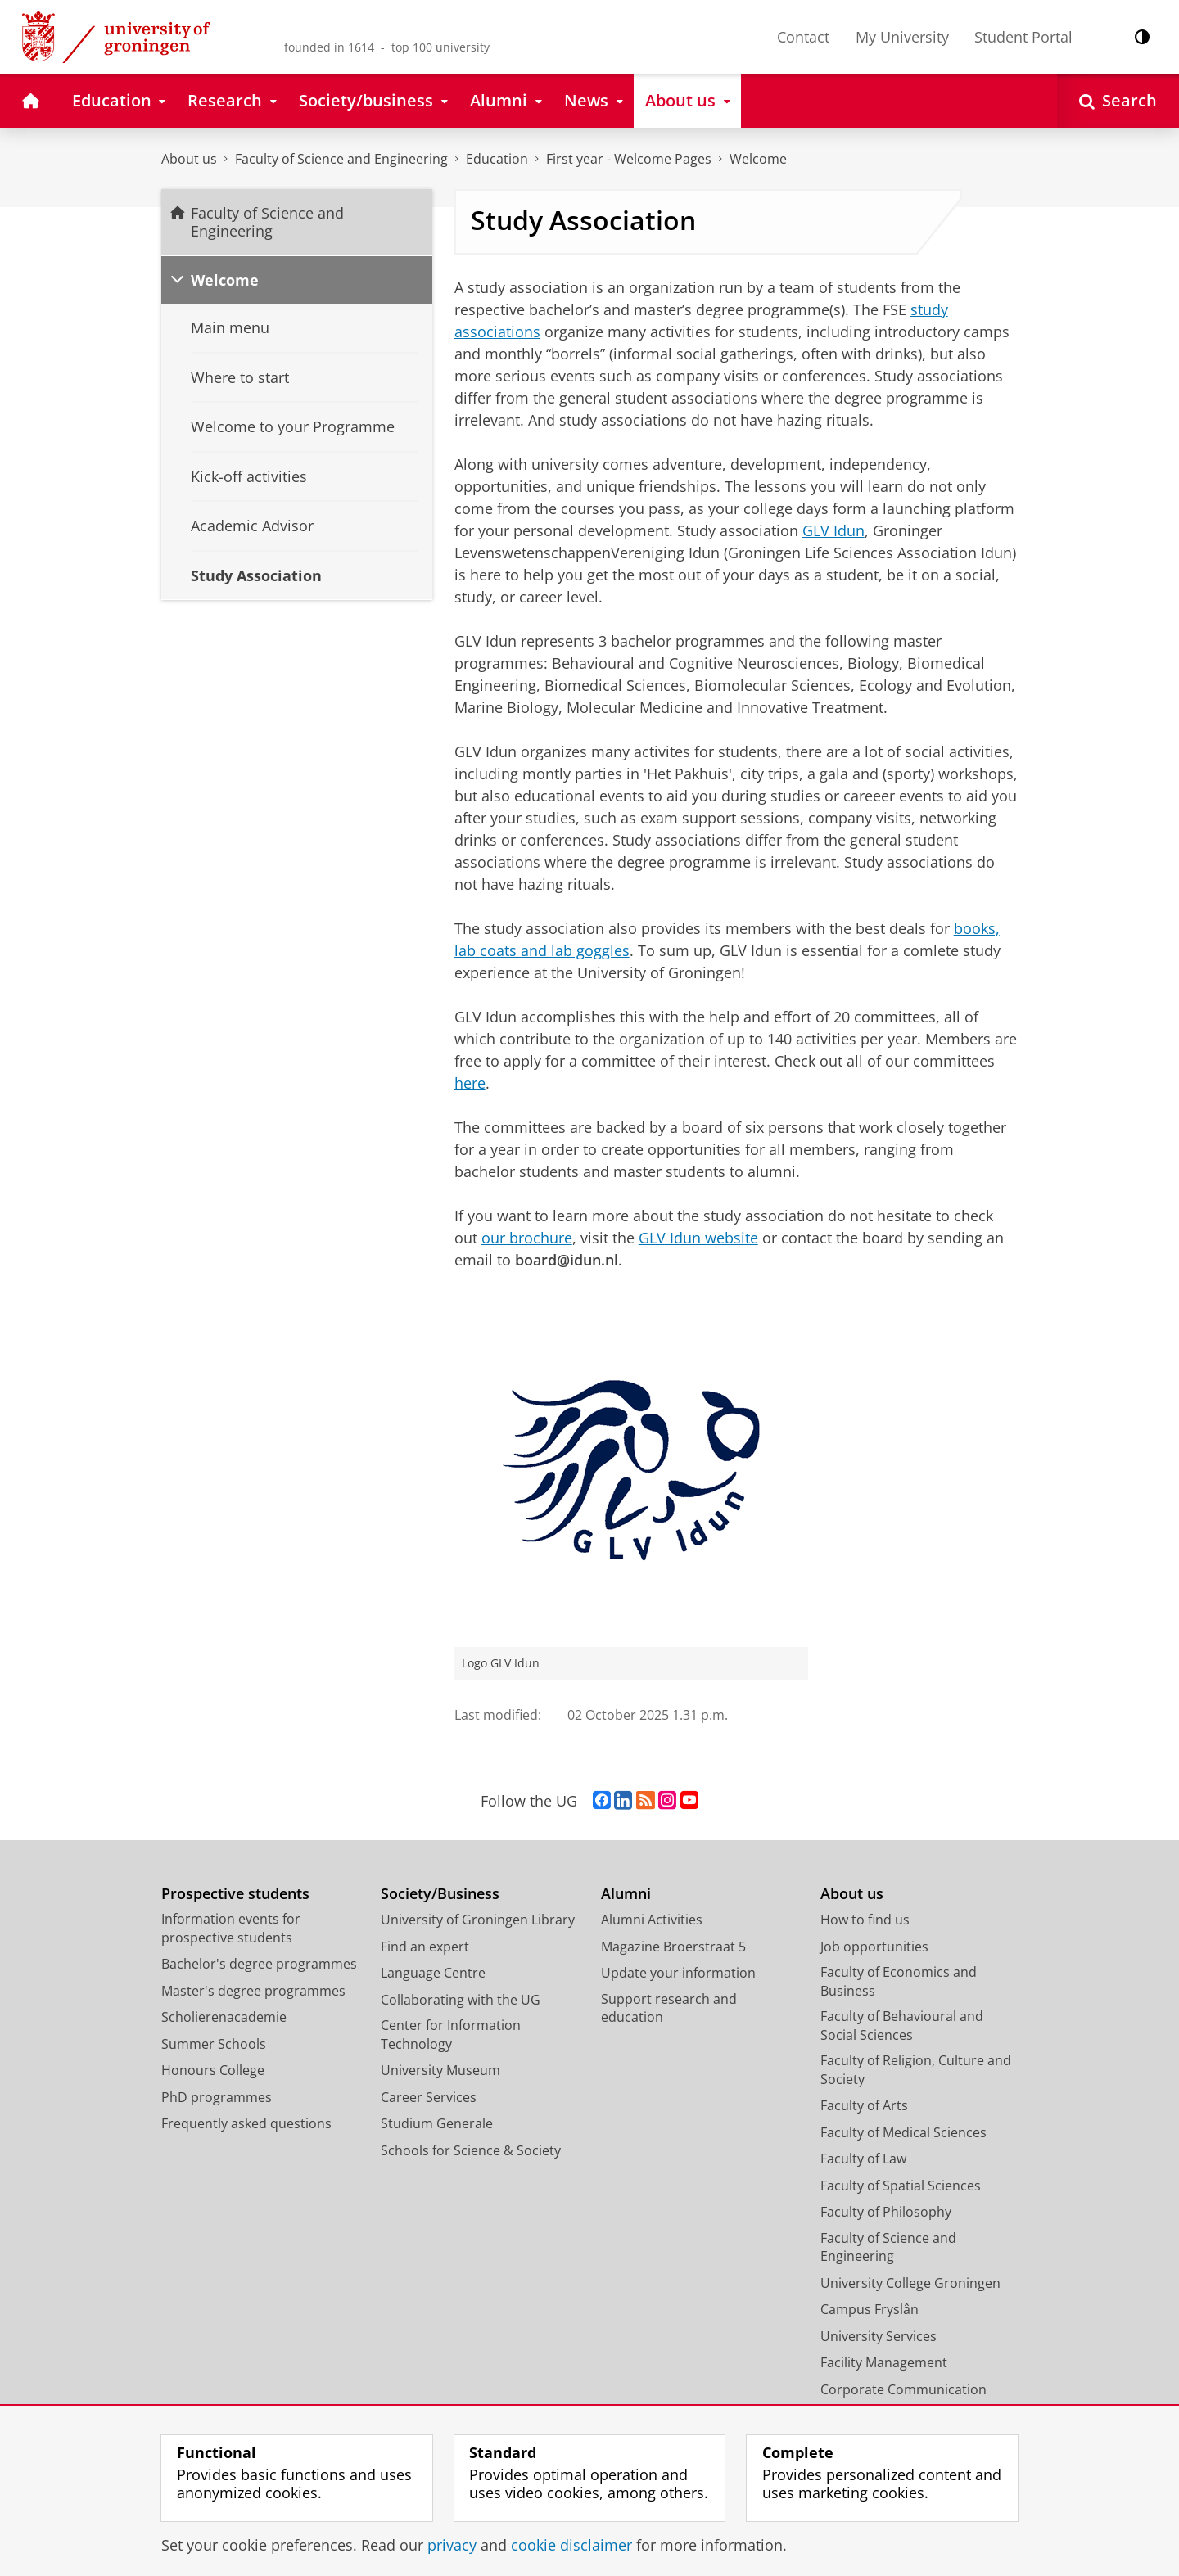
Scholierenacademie (224, 2017)
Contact (803, 37)
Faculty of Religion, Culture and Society (915, 2069)
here (470, 1083)
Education (497, 159)
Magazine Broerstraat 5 (673, 1947)
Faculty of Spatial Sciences (900, 2186)
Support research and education (669, 2008)
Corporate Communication (903, 2389)
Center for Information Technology (451, 2034)
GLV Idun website (698, 1237)
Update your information (678, 1973)
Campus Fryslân (869, 2309)
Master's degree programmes (253, 1991)
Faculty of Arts (864, 2105)
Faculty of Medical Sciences (903, 2132)
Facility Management (883, 2362)
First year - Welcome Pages (628, 159)
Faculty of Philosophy (885, 2212)
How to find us (865, 1920)
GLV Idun (833, 530)
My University (902, 37)
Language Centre (433, 1973)
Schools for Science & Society (471, 2150)
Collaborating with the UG (460, 2000)
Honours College (212, 2070)
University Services (878, 2336)
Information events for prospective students (230, 1928)
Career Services (429, 2097)
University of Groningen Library (478, 1920)
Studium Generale (437, 2123)
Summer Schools (213, 2044)
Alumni (626, 1893)
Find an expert (425, 1947)
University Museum (440, 2070)
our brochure (526, 1237)
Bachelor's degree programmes (259, 1964)
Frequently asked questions (246, 2123)
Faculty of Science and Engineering (341, 159)
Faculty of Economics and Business (898, 1981)
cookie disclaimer (571, 2545)
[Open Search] (1118, 101)
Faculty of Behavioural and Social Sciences (901, 2025)
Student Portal (1023, 37)
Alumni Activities (651, 1920)
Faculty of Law (863, 2159)
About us (189, 159)
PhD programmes (216, 2097)
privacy (452, 2545)
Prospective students (235, 1893)
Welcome (758, 159)
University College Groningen (910, 2283)
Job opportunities (874, 1947)
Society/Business (440, 1893)
